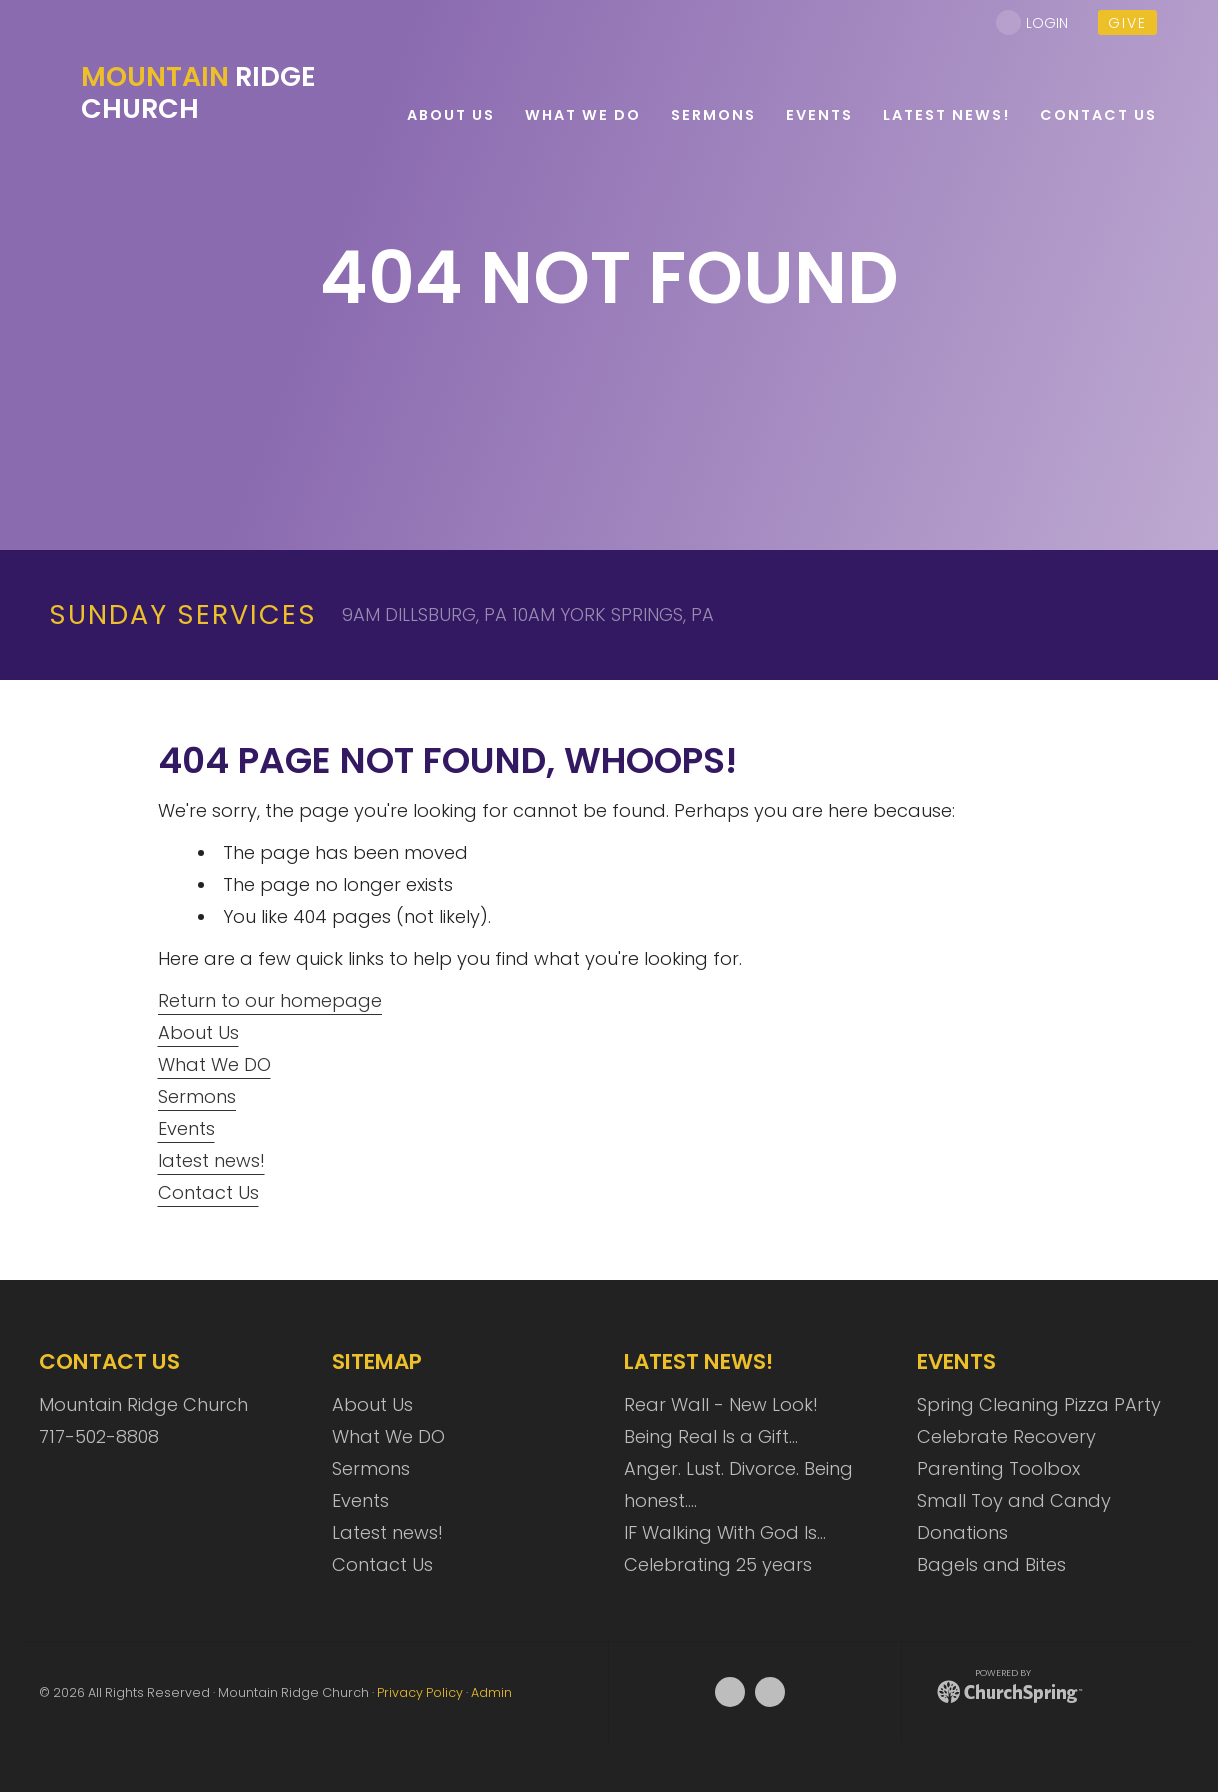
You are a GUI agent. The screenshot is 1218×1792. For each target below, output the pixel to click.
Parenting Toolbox (998, 1468)
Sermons (197, 1096)
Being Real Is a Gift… (711, 1436)
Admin (491, 1692)
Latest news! (387, 1532)
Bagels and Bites (991, 1564)
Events (186, 1128)
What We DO (214, 1064)
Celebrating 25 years (718, 1564)
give (1127, 23)
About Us (198, 1032)
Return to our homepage (270, 1000)
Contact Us (208, 1192)
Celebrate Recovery (1006, 1436)
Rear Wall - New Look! (721, 1404)
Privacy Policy (420, 1692)
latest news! (211, 1160)
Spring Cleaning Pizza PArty (1039, 1404)
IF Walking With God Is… (725, 1532)
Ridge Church (198, 93)
